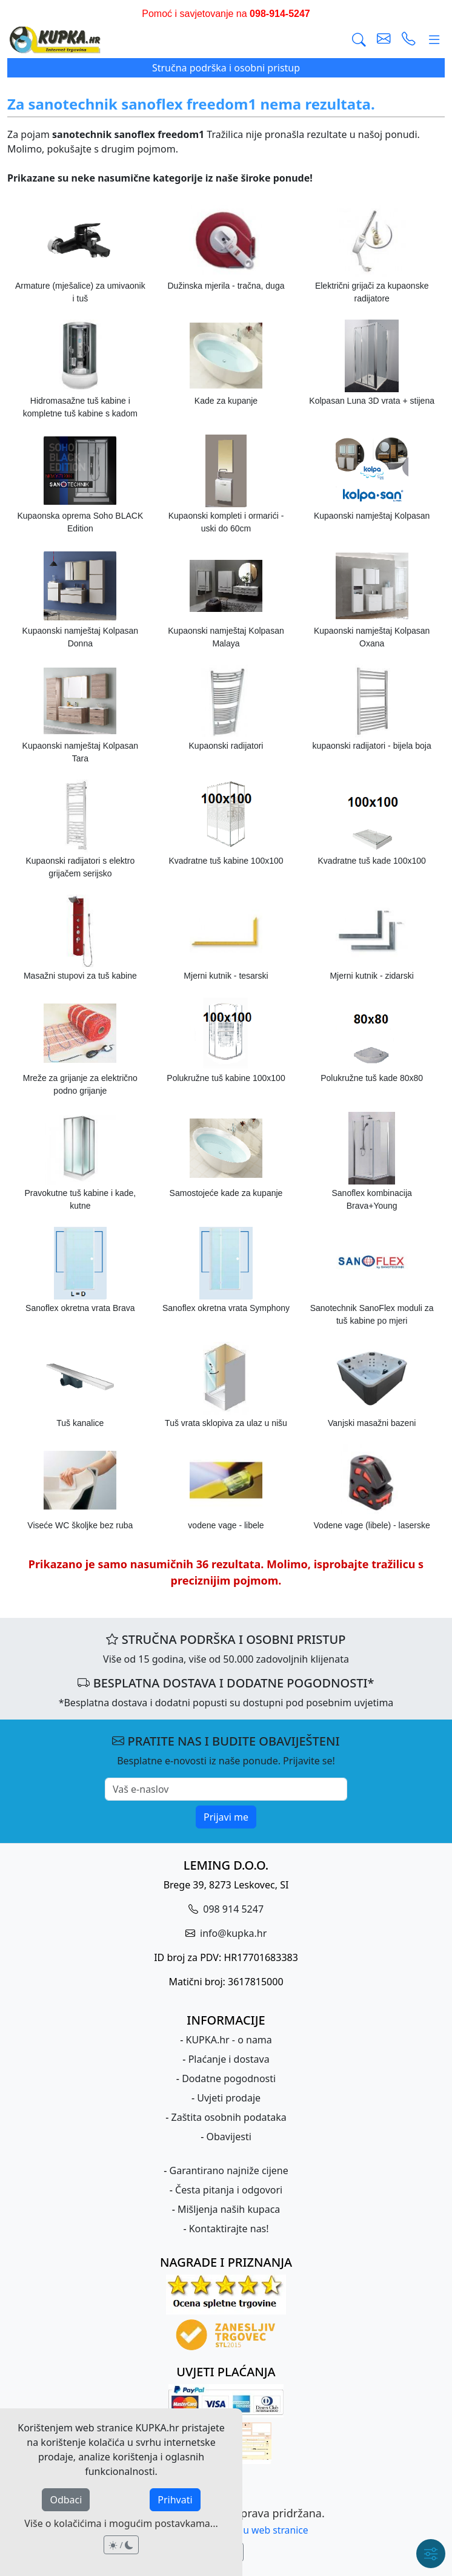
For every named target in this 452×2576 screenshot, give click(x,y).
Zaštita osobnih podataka (229, 2117)
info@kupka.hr (232, 1933)
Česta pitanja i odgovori (228, 2189)
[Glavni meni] (434, 40)
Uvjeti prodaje (229, 2097)
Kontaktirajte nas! (229, 2228)
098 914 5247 (232, 1909)
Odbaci (66, 2499)
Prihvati (175, 2499)
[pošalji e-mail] (383, 40)
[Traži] (359, 40)
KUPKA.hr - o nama (229, 2039)
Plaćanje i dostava (229, 2059)
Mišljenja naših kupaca (229, 2209)
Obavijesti (229, 2136)
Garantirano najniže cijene (229, 2170)
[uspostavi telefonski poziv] (408, 40)
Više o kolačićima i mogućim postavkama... (121, 2523)
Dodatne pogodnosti (229, 2078)
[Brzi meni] (430, 2553)
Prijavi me (226, 1817)
